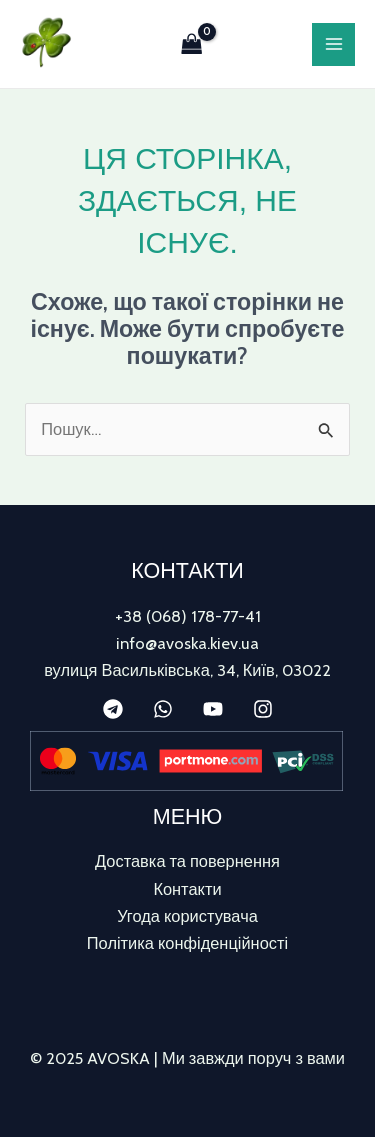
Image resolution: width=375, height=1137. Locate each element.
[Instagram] (263, 709)
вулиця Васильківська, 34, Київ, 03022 (187, 670)
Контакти (187, 889)
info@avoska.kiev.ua (187, 643)
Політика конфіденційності (187, 943)
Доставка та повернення (187, 861)
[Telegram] (113, 709)
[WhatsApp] (163, 709)
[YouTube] (213, 709)
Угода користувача (187, 916)
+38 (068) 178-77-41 (188, 616)
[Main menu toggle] (333, 44)
